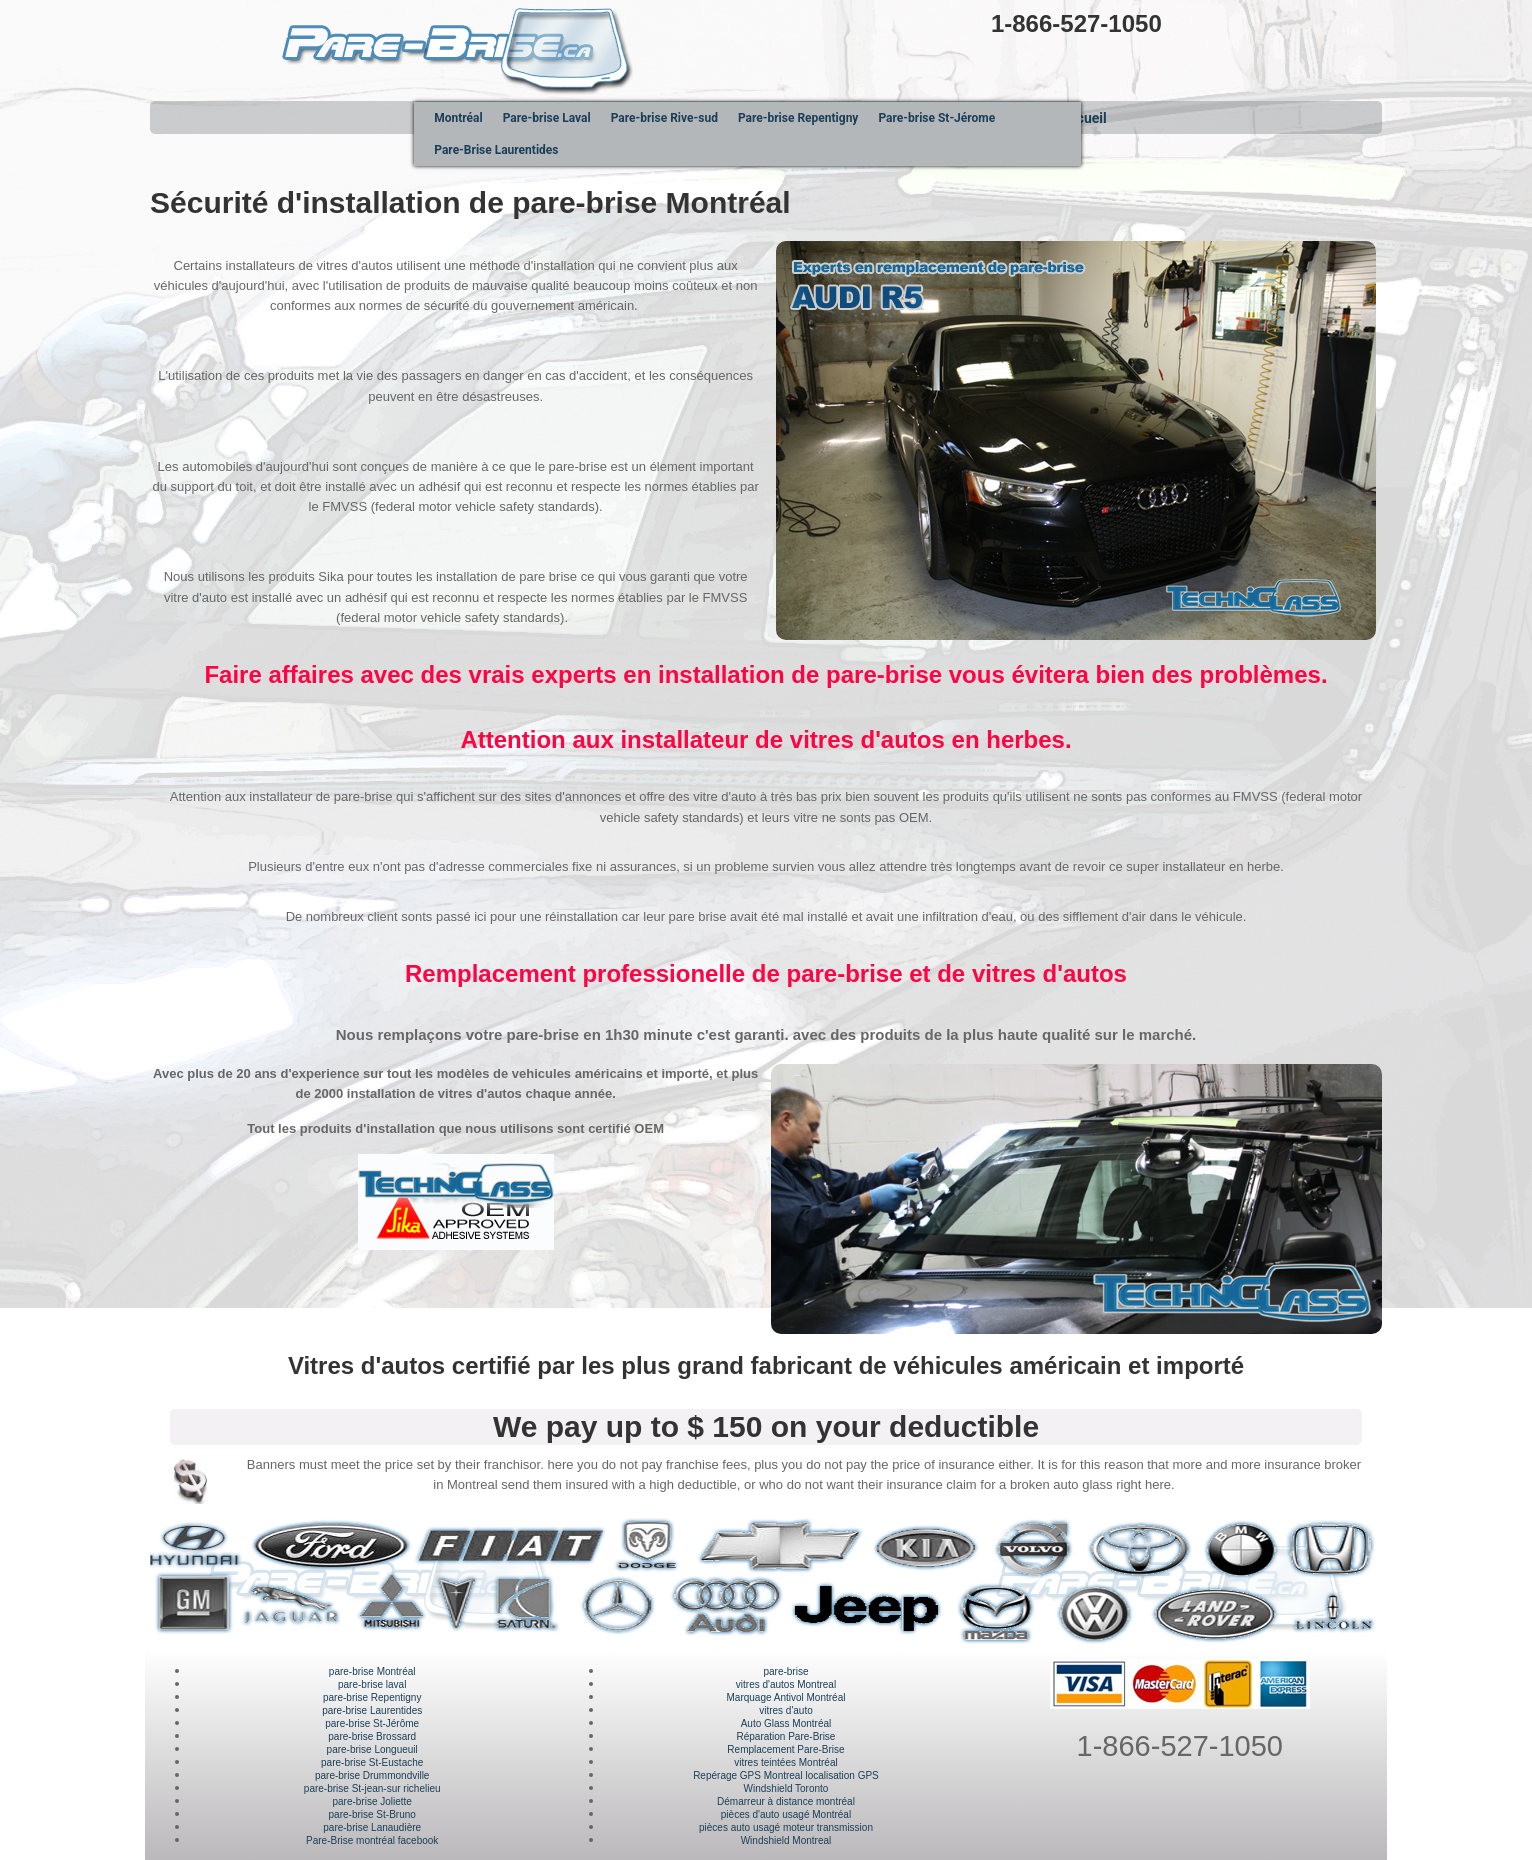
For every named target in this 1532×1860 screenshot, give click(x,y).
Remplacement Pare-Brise (785, 1749)
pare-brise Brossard (372, 1736)
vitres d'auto (786, 1710)
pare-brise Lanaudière (372, 1827)
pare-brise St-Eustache (372, 1762)
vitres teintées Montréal (785, 1762)
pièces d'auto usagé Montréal (786, 1814)
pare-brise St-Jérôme (372, 1723)
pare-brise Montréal (372, 1671)
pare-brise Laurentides (372, 1710)
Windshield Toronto (786, 1788)
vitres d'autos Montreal (786, 1684)
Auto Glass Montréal (786, 1723)
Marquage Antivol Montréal (785, 1697)
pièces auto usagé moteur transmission (786, 1827)
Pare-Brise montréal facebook (372, 1840)
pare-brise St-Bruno (372, 1814)
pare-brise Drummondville (372, 1775)
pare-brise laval (372, 1684)
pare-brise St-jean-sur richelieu (372, 1788)
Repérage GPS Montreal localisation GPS (786, 1775)
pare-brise (785, 1671)
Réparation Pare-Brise (786, 1736)
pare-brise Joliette (371, 1801)
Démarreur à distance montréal (786, 1801)
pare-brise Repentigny (372, 1697)
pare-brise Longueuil (372, 1749)
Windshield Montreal (786, 1840)
